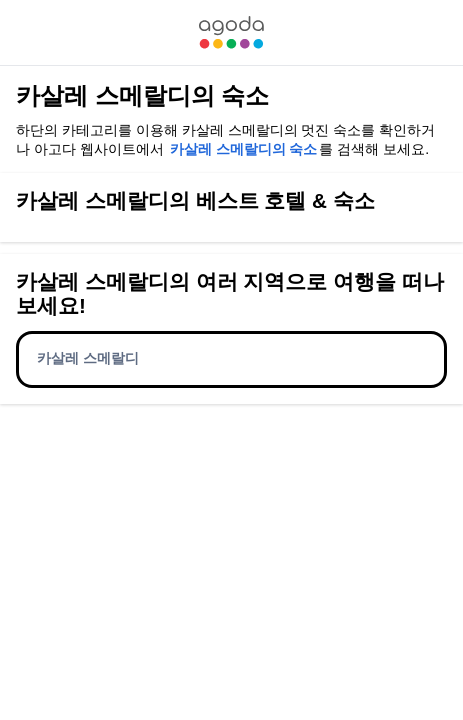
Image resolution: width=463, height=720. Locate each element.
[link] (231, 32)
